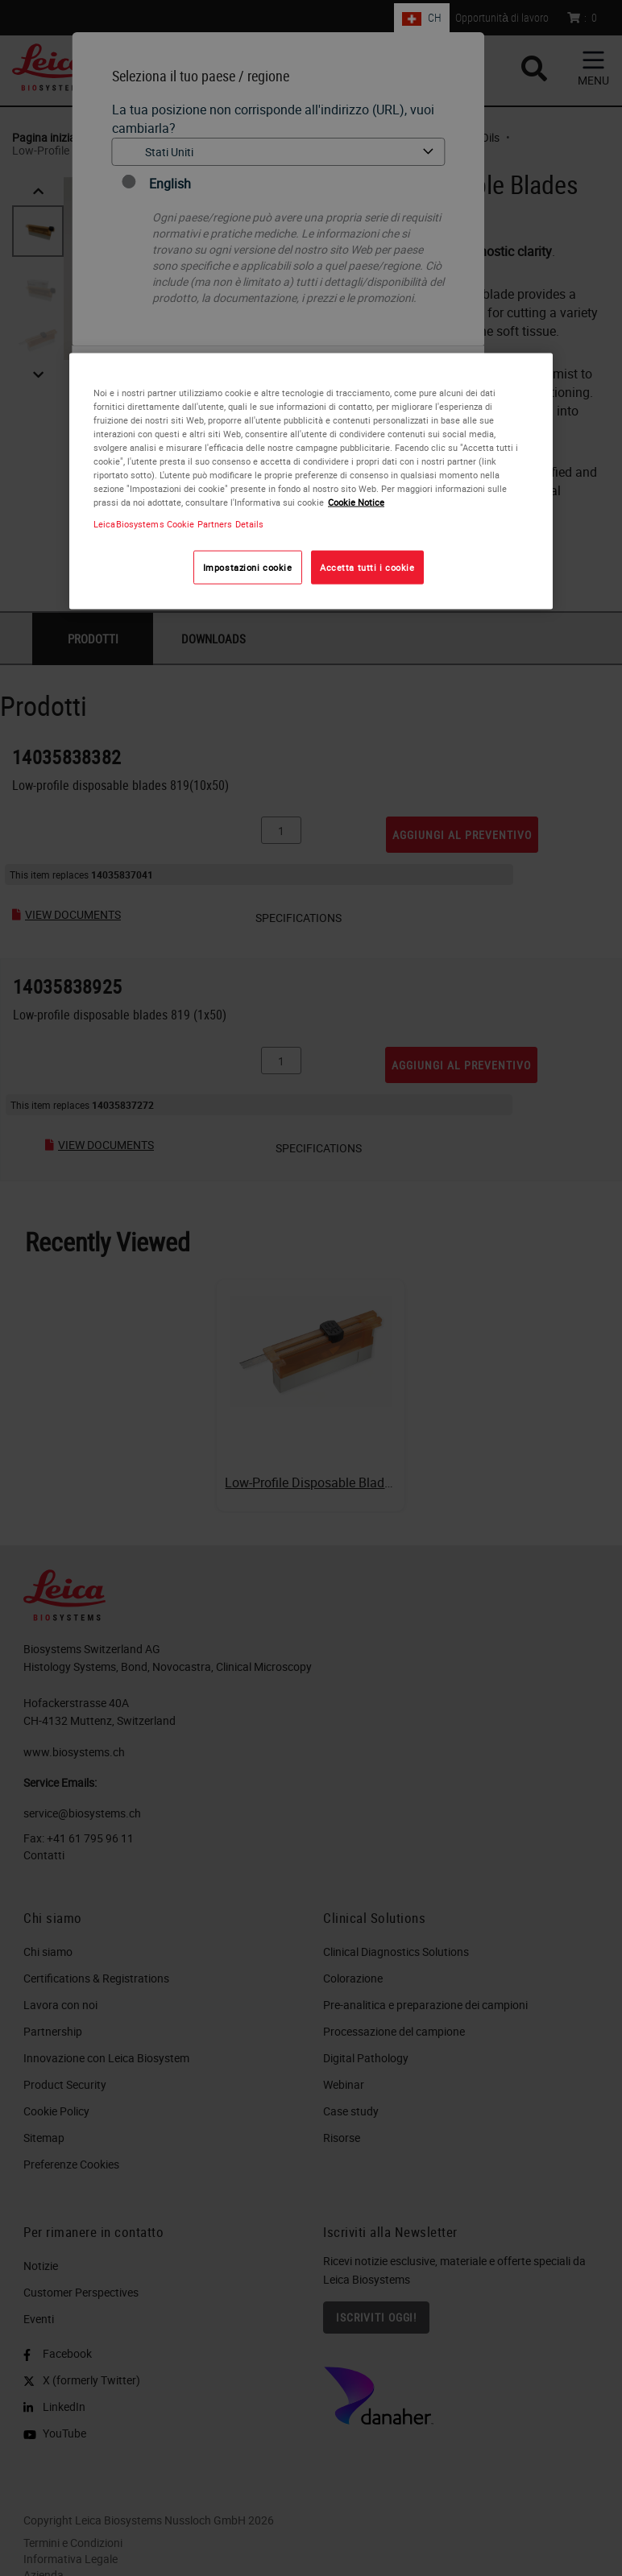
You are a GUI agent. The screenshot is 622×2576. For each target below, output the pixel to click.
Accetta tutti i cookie (367, 567)
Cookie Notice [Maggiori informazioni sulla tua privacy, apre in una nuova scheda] (356, 502)
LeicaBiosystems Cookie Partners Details (178, 524)
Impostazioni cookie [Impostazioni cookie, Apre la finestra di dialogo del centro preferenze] (247, 567)
